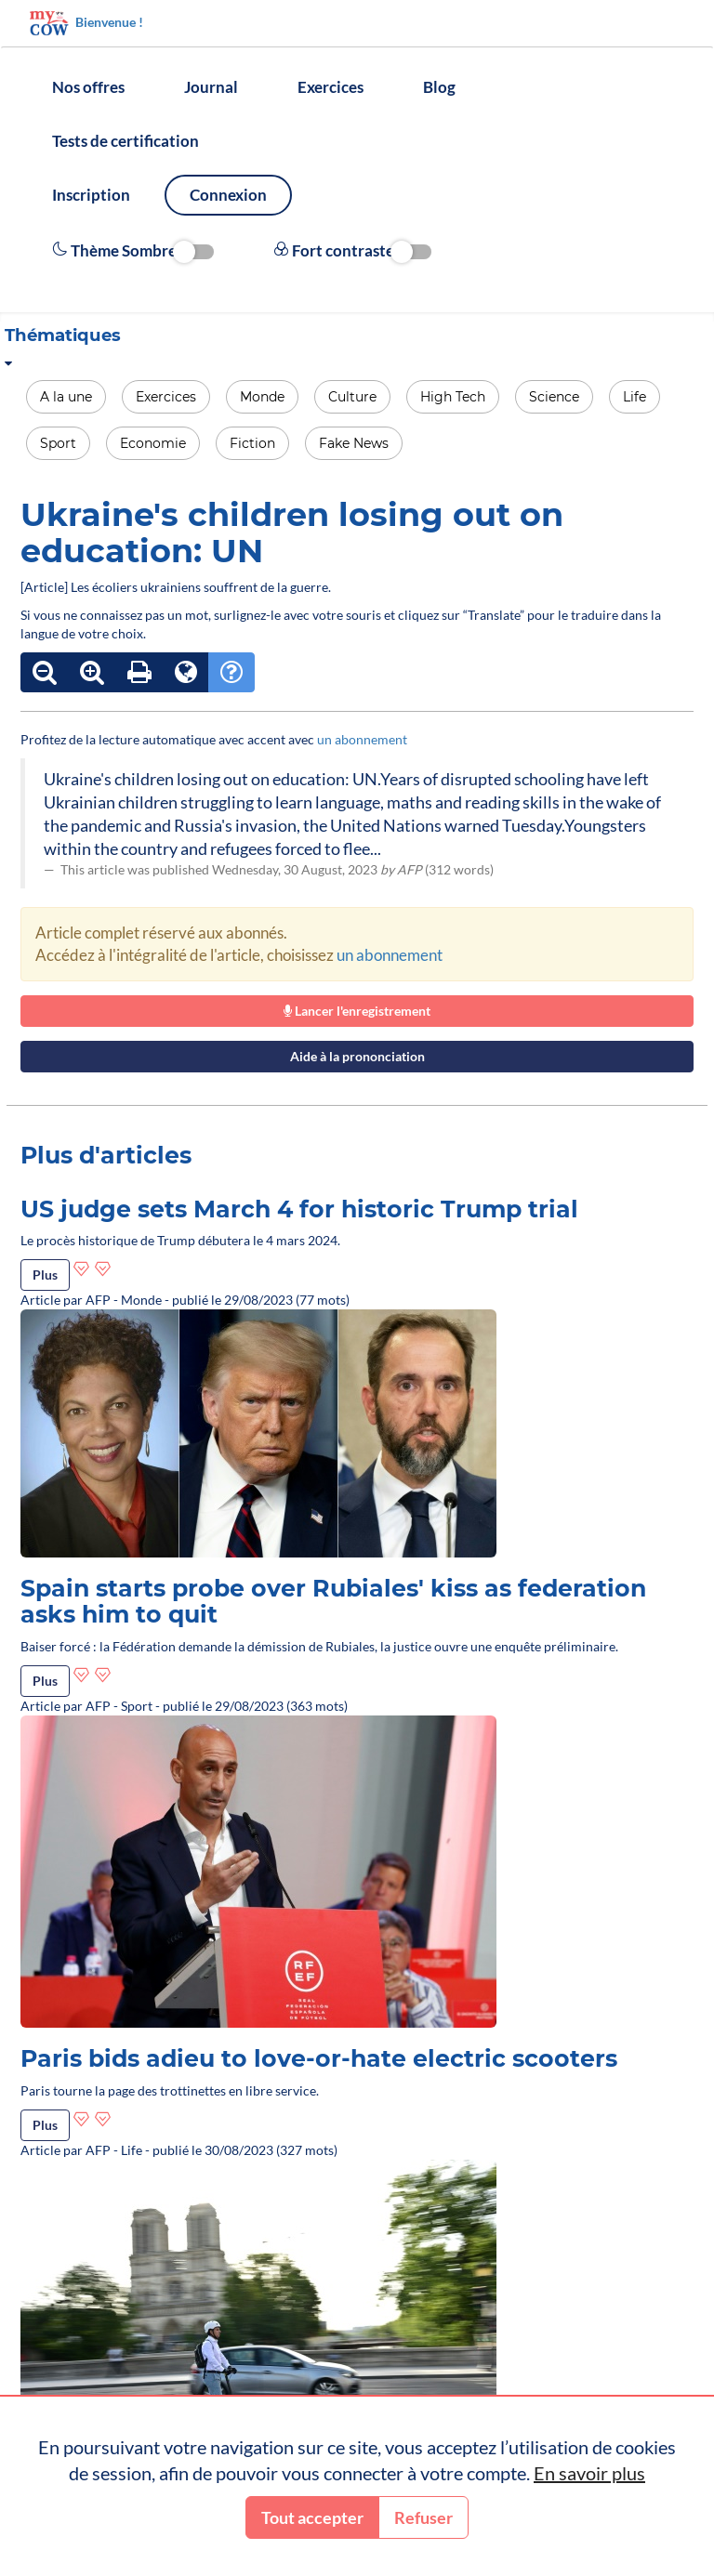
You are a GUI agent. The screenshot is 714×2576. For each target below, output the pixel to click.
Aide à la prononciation (357, 1056)
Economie (153, 443)
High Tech (452, 396)
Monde (262, 396)
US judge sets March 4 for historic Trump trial (299, 1209)
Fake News (354, 443)
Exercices (331, 87)
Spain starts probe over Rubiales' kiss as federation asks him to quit (333, 1601)
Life (634, 396)
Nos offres (88, 87)
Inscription (91, 194)
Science (554, 396)
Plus (45, 1274)
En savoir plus (589, 2473)
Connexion (228, 194)
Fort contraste (352, 251)
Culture (352, 396)
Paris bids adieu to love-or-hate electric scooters (318, 2058)
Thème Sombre (133, 251)
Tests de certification (125, 141)
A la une (66, 396)
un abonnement (362, 739)
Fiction (252, 443)
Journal (211, 87)
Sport (58, 443)
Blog (439, 87)
